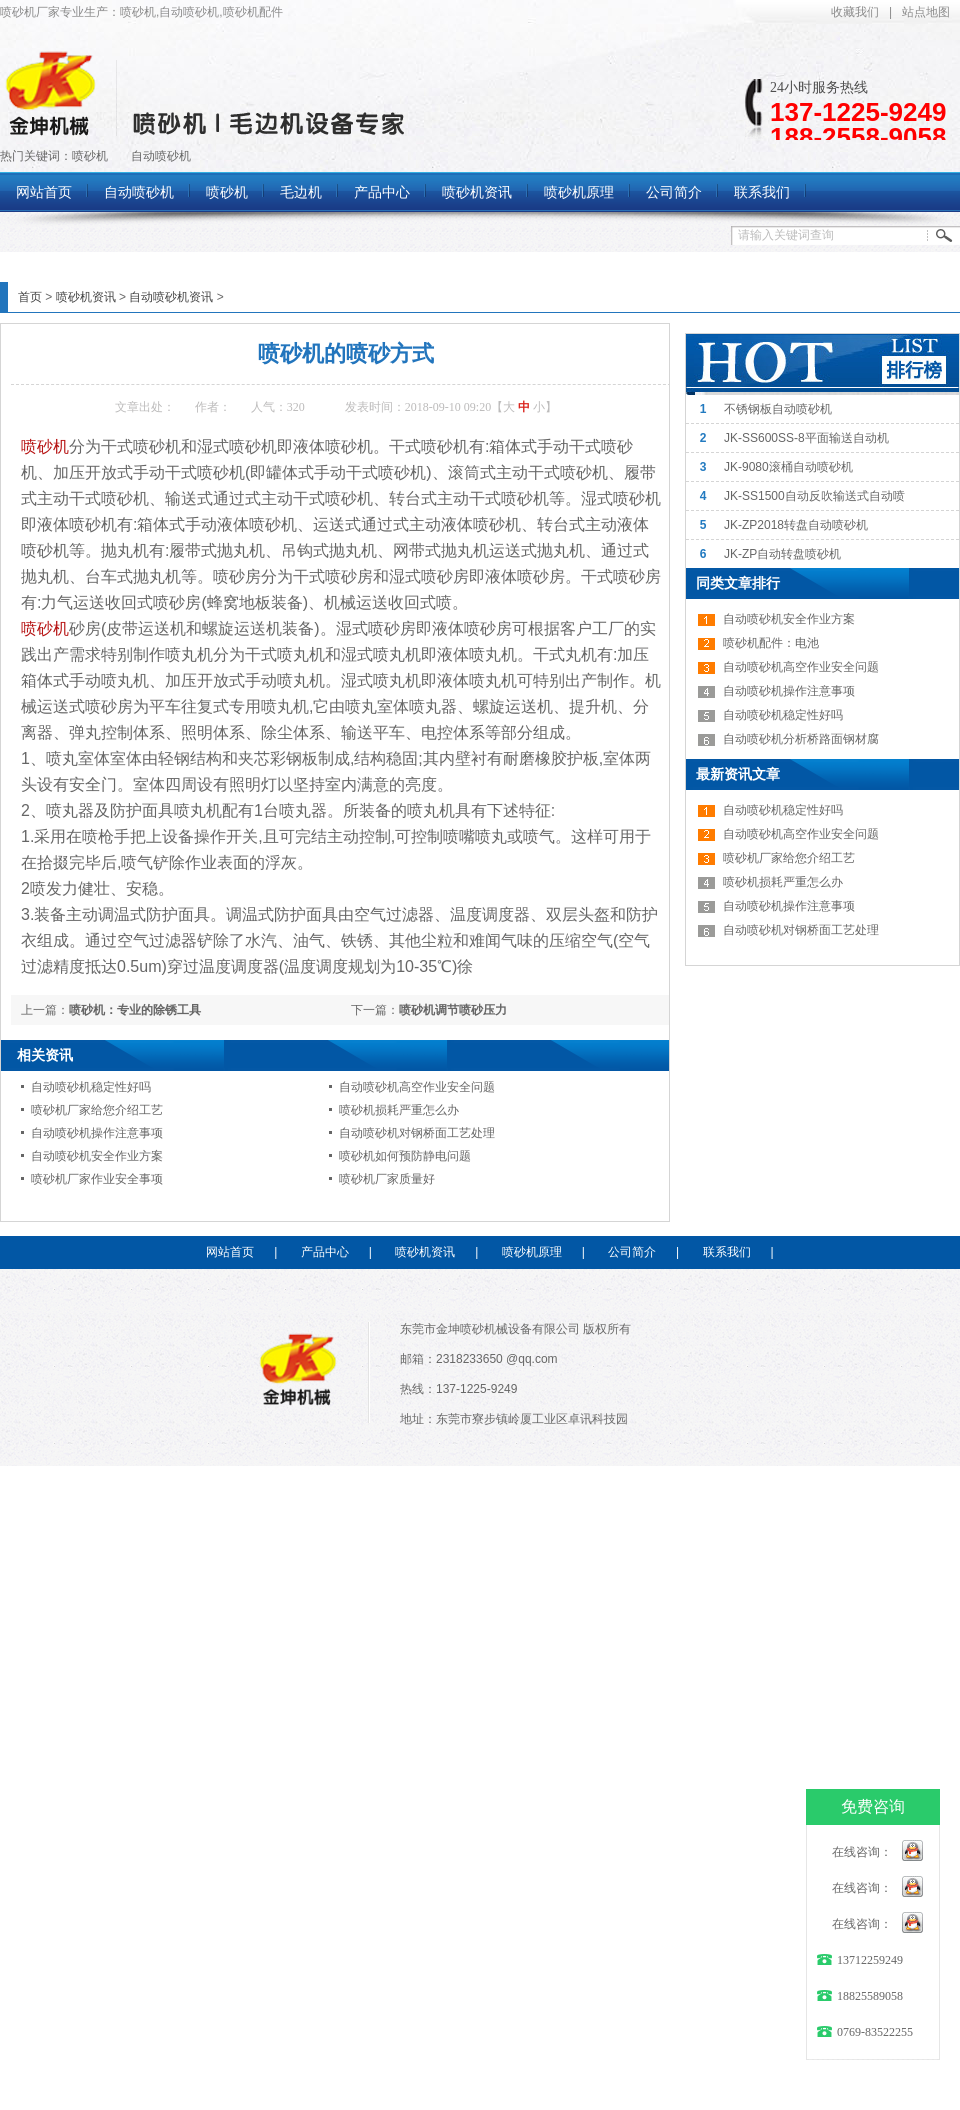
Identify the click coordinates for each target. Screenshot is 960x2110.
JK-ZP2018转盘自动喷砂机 (796, 525)
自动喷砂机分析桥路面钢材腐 (801, 739)
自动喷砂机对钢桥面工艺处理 (417, 1133)
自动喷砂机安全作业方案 (97, 1156)
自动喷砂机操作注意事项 (97, 1133)
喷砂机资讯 (86, 297)
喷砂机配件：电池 (771, 643)
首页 (30, 297)
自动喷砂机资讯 (171, 297)
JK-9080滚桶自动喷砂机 (788, 467)
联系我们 (727, 1252)
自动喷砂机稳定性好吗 (91, 1087)
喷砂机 (90, 156)
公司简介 (632, 1252)
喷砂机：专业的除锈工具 (135, 1010)
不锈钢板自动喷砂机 (778, 409)
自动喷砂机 (161, 156)
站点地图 (926, 12)
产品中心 (325, 1252)
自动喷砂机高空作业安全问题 (417, 1087)
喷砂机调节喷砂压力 (453, 1010)
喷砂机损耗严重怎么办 (399, 1110)
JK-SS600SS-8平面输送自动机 (806, 438)
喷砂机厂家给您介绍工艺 (97, 1110)
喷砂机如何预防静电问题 (405, 1156)
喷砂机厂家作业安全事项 (97, 1179)
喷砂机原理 (532, 1252)
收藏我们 (855, 12)
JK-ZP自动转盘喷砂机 (782, 554)
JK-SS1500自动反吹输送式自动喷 (814, 496)
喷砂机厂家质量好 (387, 1179)
